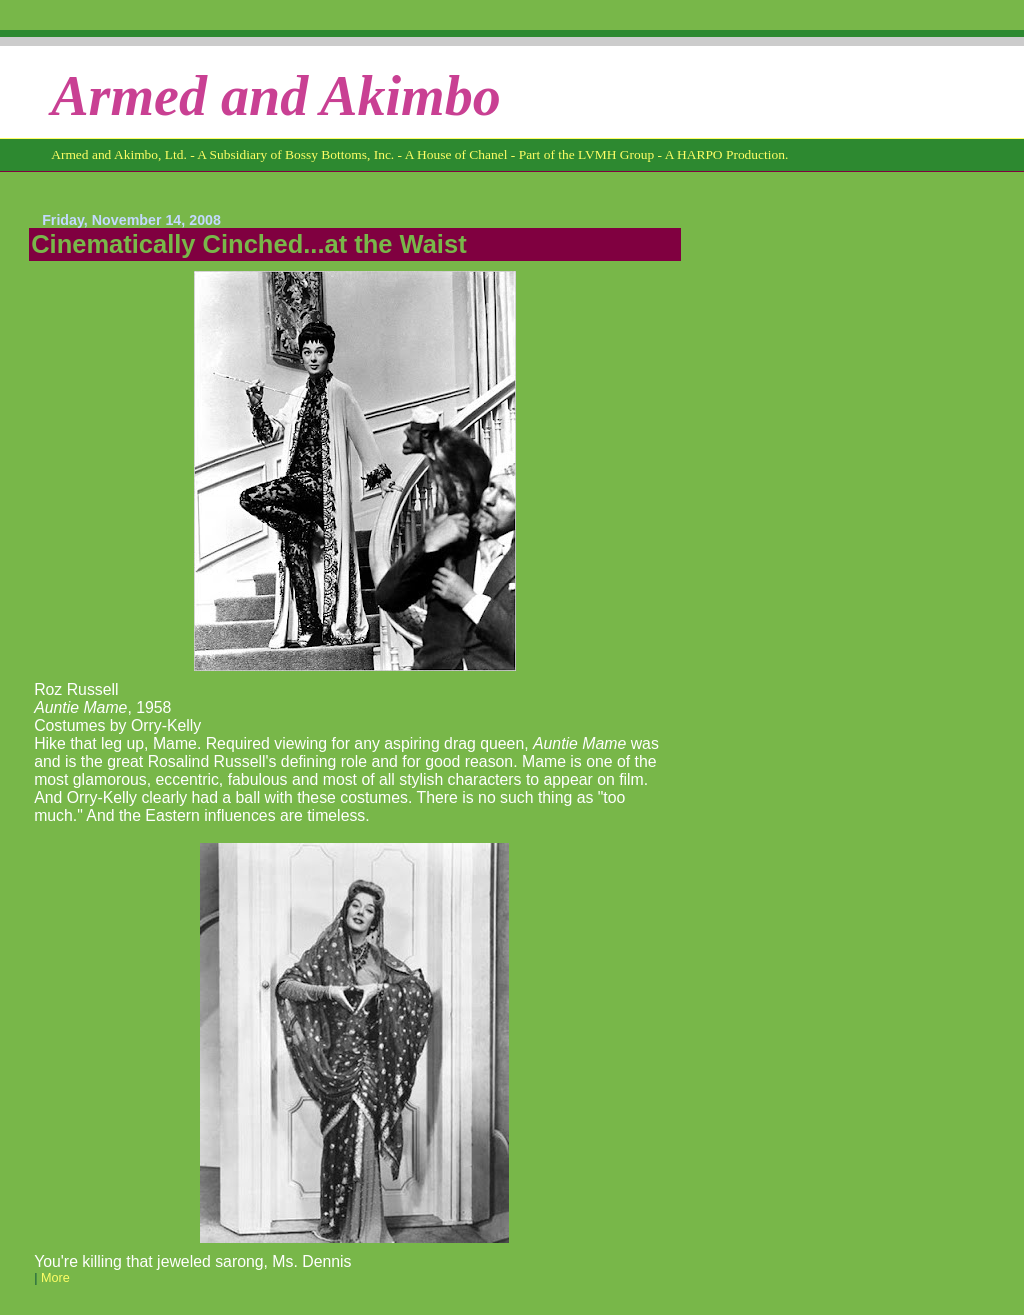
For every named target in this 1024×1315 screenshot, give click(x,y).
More (55, 1278)
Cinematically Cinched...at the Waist (249, 244)
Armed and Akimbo (276, 96)
